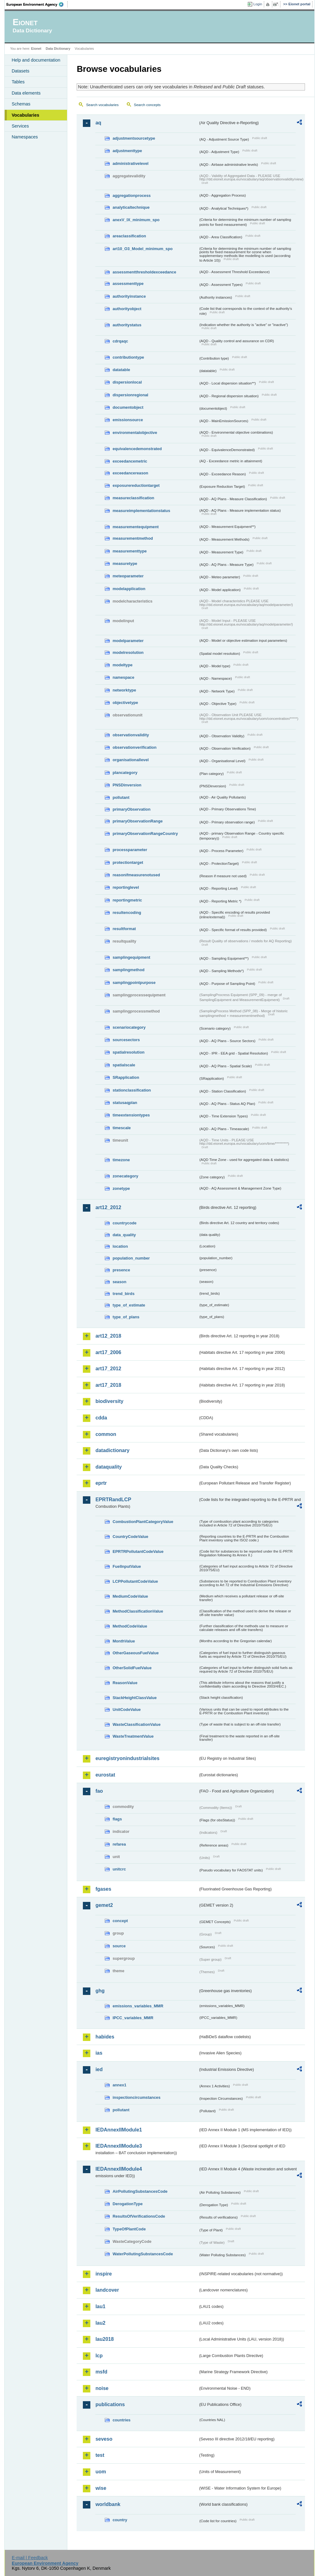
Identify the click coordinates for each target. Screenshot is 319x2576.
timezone (121, 1160)
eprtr (101, 1483)
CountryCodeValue (130, 1536)
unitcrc (119, 1869)
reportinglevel (125, 887)
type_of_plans (125, 1317)
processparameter (129, 849)
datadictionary (112, 1450)
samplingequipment (131, 957)
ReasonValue (124, 1682)
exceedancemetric (129, 461)
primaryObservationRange (137, 821)
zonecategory (125, 1176)
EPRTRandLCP (113, 1499)
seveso (103, 2439)
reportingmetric (127, 900)
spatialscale (123, 1065)
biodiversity (109, 1401)
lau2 (100, 2323)
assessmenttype (128, 283)
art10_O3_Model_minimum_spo (142, 248)
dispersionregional (130, 395)
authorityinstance (129, 296)
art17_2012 (108, 1368)
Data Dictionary (58, 48)
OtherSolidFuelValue (131, 1667)
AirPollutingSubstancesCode (139, 2191)
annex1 (119, 2085)
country (119, 2520)
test (99, 2455)
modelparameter (128, 640)
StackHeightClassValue (134, 1697)
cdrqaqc (120, 341)
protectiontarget (127, 862)
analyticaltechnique (131, 207)
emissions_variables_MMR (137, 2006)
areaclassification (129, 236)
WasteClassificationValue (136, 1724)
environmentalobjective (134, 432)
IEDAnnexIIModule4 (118, 2169)
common (105, 1434)
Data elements (26, 93)
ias (98, 2053)
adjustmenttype (127, 150)
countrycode (124, 1223)
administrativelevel (130, 163)
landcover (107, 2290)
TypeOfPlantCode (128, 2229)
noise (101, 2388)
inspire (103, 2273)
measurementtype (129, 551)
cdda (101, 1417)
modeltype (122, 665)
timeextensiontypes (131, 1115)
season (119, 1281)
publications (110, 2404)
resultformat (124, 928)
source (119, 1946)
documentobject (127, 407)
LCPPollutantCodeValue (135, 1581)
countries (121, 2420)
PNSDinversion (126, 785)
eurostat (105, 1774)
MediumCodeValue (130, 1596)
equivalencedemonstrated (137, 448)
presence (121, 1270)
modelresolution (128, 652)
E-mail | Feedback (30, 2557)
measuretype (124, 563)
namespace (123, 677)
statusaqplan (124, 1102)
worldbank (107, 2504)
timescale (121, 1127)
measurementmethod (132, 538)
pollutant (120, 797)
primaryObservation (131, 809)
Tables (18, 81)
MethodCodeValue (129, 1626)
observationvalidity (130, 735)
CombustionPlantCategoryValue (142, 1521)
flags (117, 1819)
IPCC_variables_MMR (132, 2017)
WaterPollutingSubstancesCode (142, 2254)
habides (104, 2036)
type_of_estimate (128, 1305)
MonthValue (123, 1641)
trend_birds (123, 1293)
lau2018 (104, 2339)
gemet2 (104, 1905)
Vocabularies (25, 115)
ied (98, 2069)
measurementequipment (135, 526)
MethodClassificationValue (137, 1611)
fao (99, 1791)
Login (257, 4)
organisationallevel (130, 759)
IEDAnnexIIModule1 (118, 2129)
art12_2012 (108, 1207)
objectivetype (125, 702)
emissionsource (127, 419)
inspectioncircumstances (136, 2097)
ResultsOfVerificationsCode (138, 2216)
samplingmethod (128, 969)
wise (100, 2488)
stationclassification (131, 1090)
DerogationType (127, 2203)
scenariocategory (128, 1027)
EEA (37, 4)
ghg (99, 1990)
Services (20, 125)
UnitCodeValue (126, 1709)
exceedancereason (130, 473)
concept (120, 1920)
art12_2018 (108, 1336)
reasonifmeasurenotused (136, 875)
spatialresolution (128, 1052)
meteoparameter (128, 576)
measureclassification (133, 498)
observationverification (134, 747)
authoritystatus (126, 325)
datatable (121, 369)
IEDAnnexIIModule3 (118, 2146)
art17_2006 (108, 1352)
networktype (124, 690)
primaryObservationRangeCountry (145, 833)
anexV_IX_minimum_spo (136, 219)
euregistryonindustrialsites (127, 1758)
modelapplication (128, 588)
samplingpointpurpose (133, 982)
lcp (98, 2355)
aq (98, 122)
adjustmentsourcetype (133, 138)
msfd (101, 2371)
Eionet (36, 48)
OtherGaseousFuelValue (135, 1653)
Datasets (20, 70)
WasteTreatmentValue (133, 1736)
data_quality (124, 1234)
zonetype (121, 1188)
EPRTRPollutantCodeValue (138, 1551)
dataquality (108, 1467)
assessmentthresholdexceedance (144, 272)
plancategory (124, 772)
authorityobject (126, 308)
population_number (131, 1258)
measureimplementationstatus (141, 510)
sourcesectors (126, 1039)
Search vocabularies (102, 105)
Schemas (21, 103)
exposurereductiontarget (136, 485)
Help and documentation (36, 60)
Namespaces (25, 136)
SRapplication (125, 1077)
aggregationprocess (131, 195)
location (120, 1246)
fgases (103, 1889)
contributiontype (128, 357)
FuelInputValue (126, 1566)
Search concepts (147, 105)
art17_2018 (108, 1385)
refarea (119, 1844)
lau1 (100, 2306)
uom (100, 2471)
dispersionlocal (127, 382)
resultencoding (126, 912)
